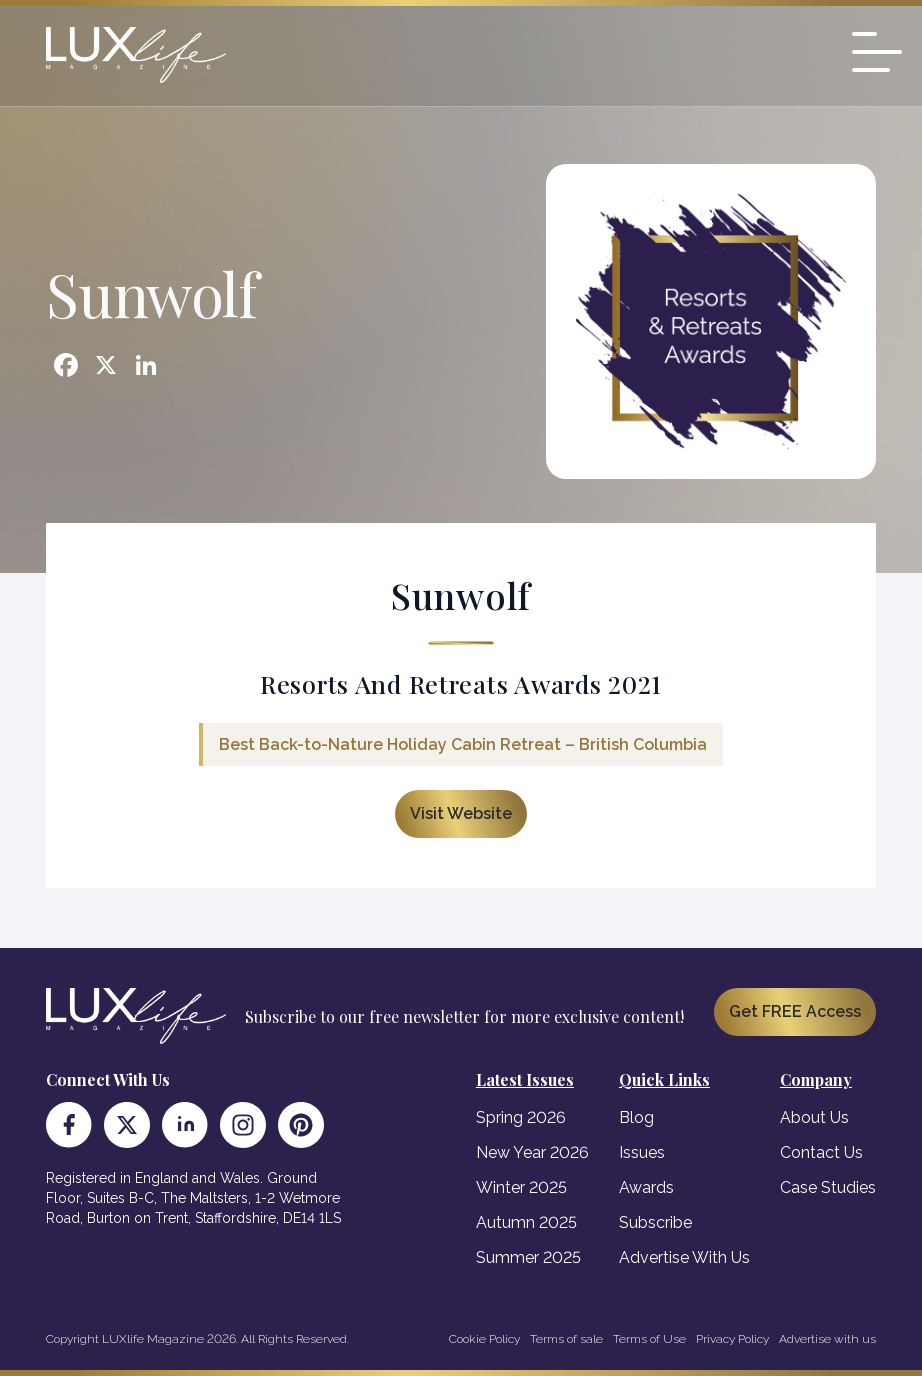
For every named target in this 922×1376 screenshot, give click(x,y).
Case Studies (828, 1187)
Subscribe (655, 1222)
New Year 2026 (532, 1152)
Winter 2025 (521, 1187)
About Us (814, 1117)
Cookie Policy (484, 1339)
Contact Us (821, 1152)
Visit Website (461, 813)
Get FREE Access (795, 1011)
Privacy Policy (732, 1339)
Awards (646, 1187)
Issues (642, 1152)
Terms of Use (649, 1339)
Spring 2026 (521, 1117)
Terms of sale (566, 1339)
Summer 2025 (528, 1257)
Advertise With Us (684, 1257)
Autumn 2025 (526, 1222)
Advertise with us (827, 1339)
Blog (636, 1117)
